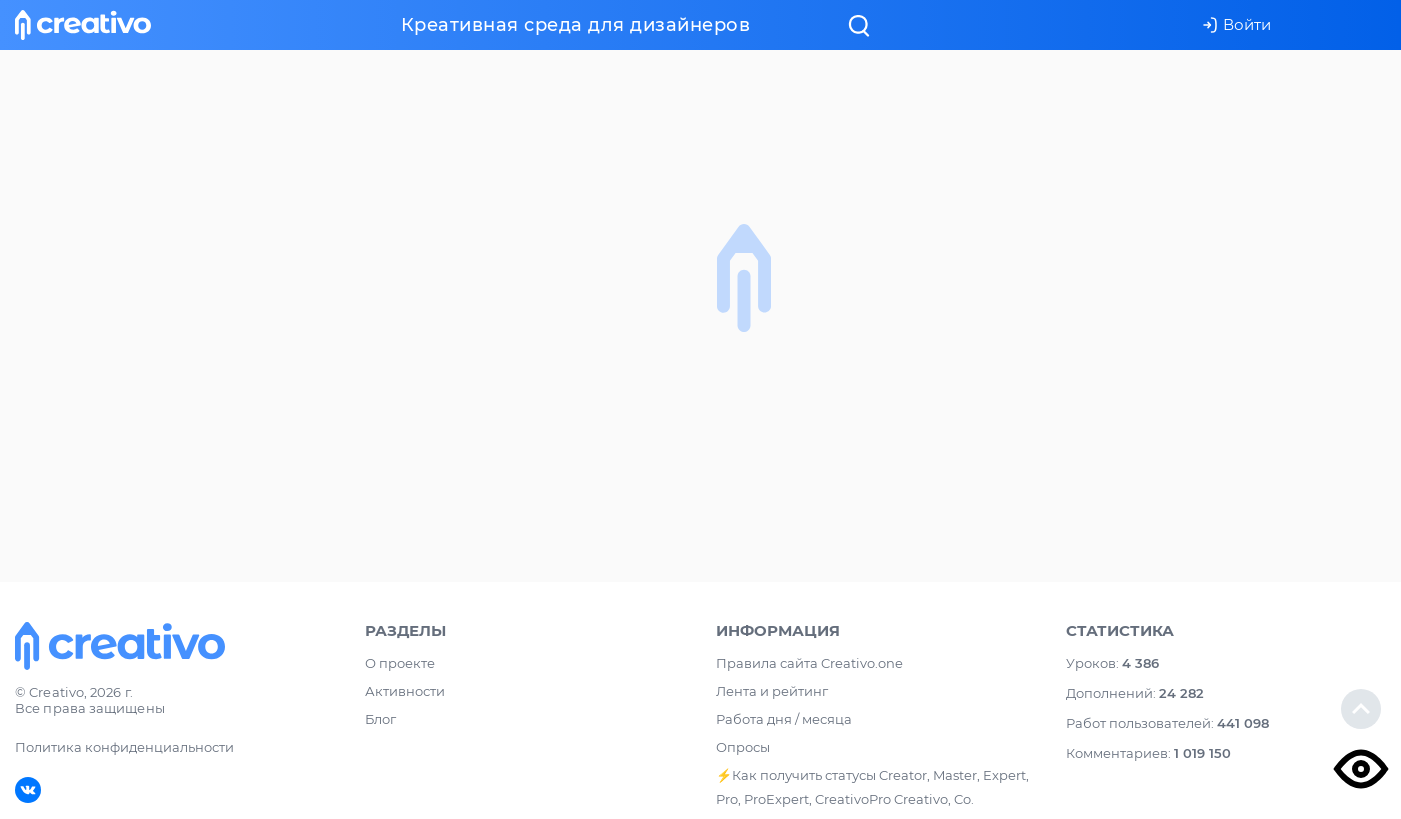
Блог (380, 719)
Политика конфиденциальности (124, 747)
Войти (1236, 24)
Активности (405, 691)
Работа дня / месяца (784, 719)
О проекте (400, 663)
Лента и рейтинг (772, 691)
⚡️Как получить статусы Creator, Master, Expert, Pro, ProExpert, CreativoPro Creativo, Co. (872, 787)
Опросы (743, 747)
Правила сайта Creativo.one (809, 663)
